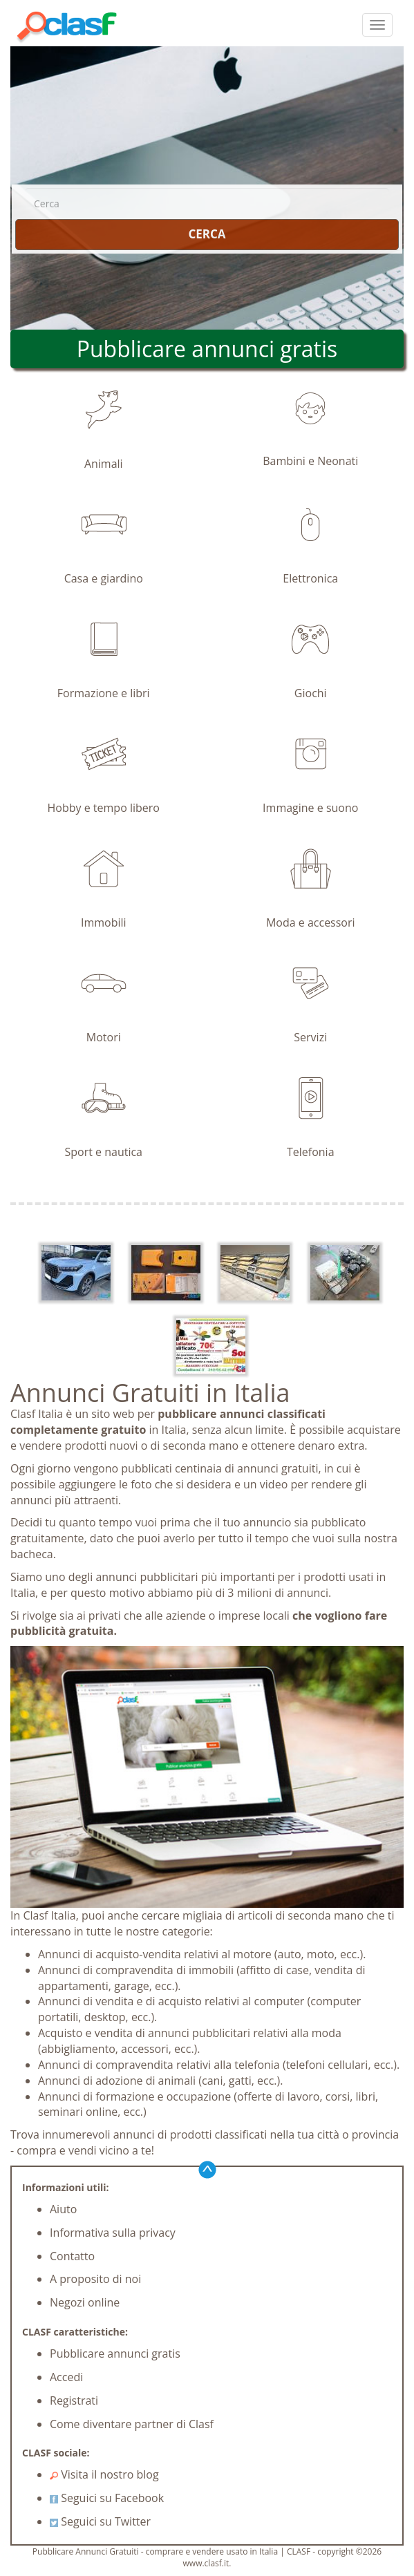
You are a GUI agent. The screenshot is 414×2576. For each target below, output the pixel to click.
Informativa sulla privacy (113, 2232)
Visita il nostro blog (104, 2474)
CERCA (206, 234)
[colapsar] (377, 25)
